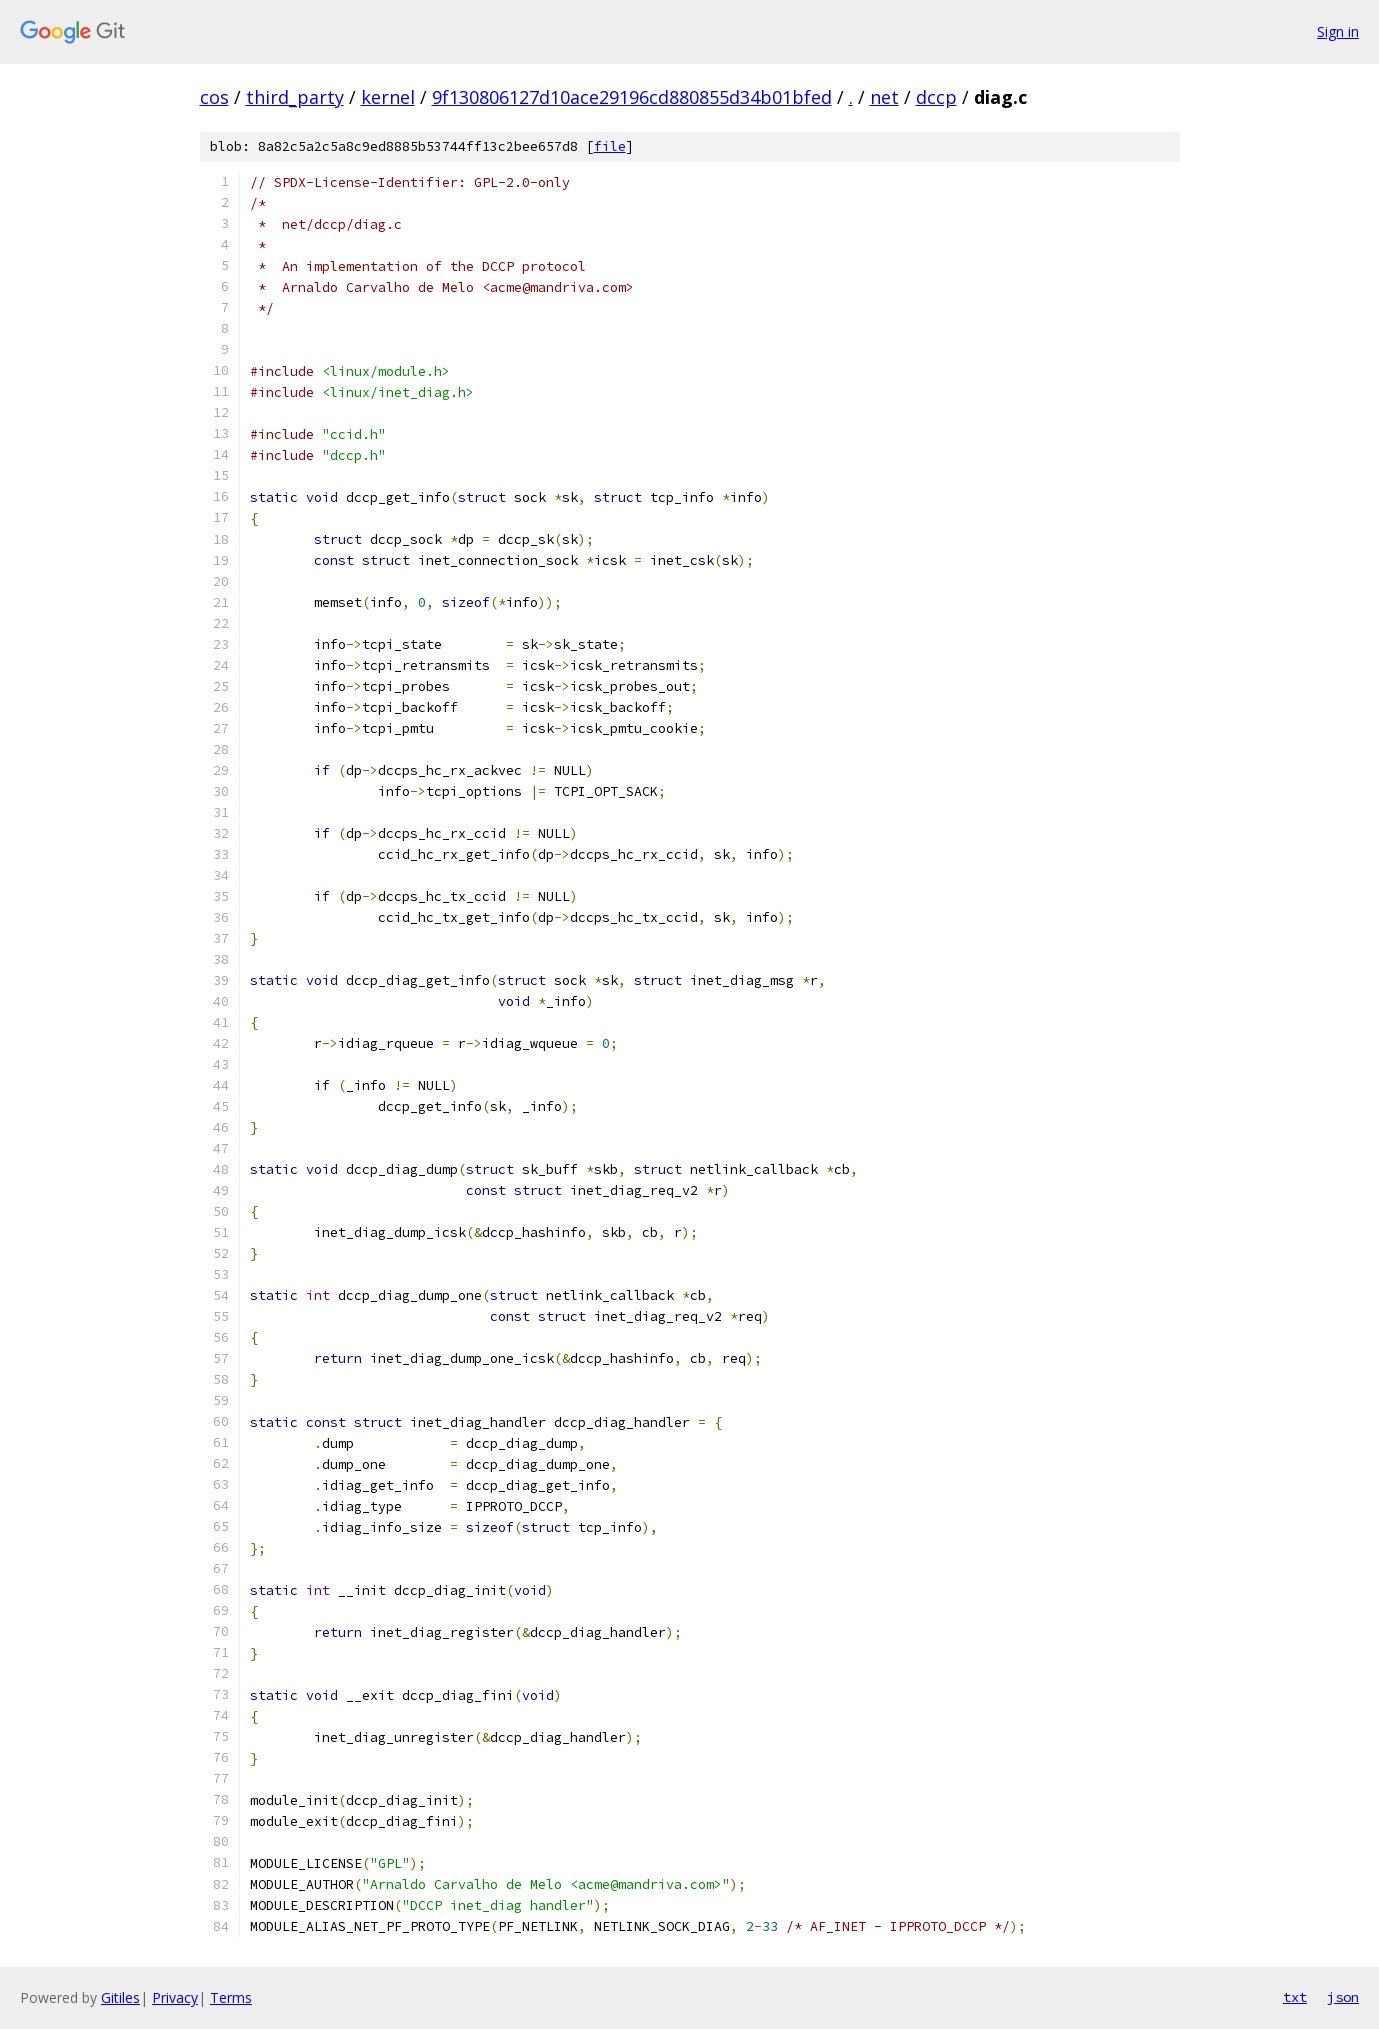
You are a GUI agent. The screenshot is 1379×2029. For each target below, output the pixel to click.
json (1343, 1997)
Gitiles (120, 1997)
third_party (295, 97)
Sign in (1338, 31)
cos (214, 97)
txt (1295, 1997)
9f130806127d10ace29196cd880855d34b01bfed (632, 97)
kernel (388, 97)
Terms (231, 1997)
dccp (936, 97)
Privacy (175, 1997)
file (610, 146)
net (884, 97)
